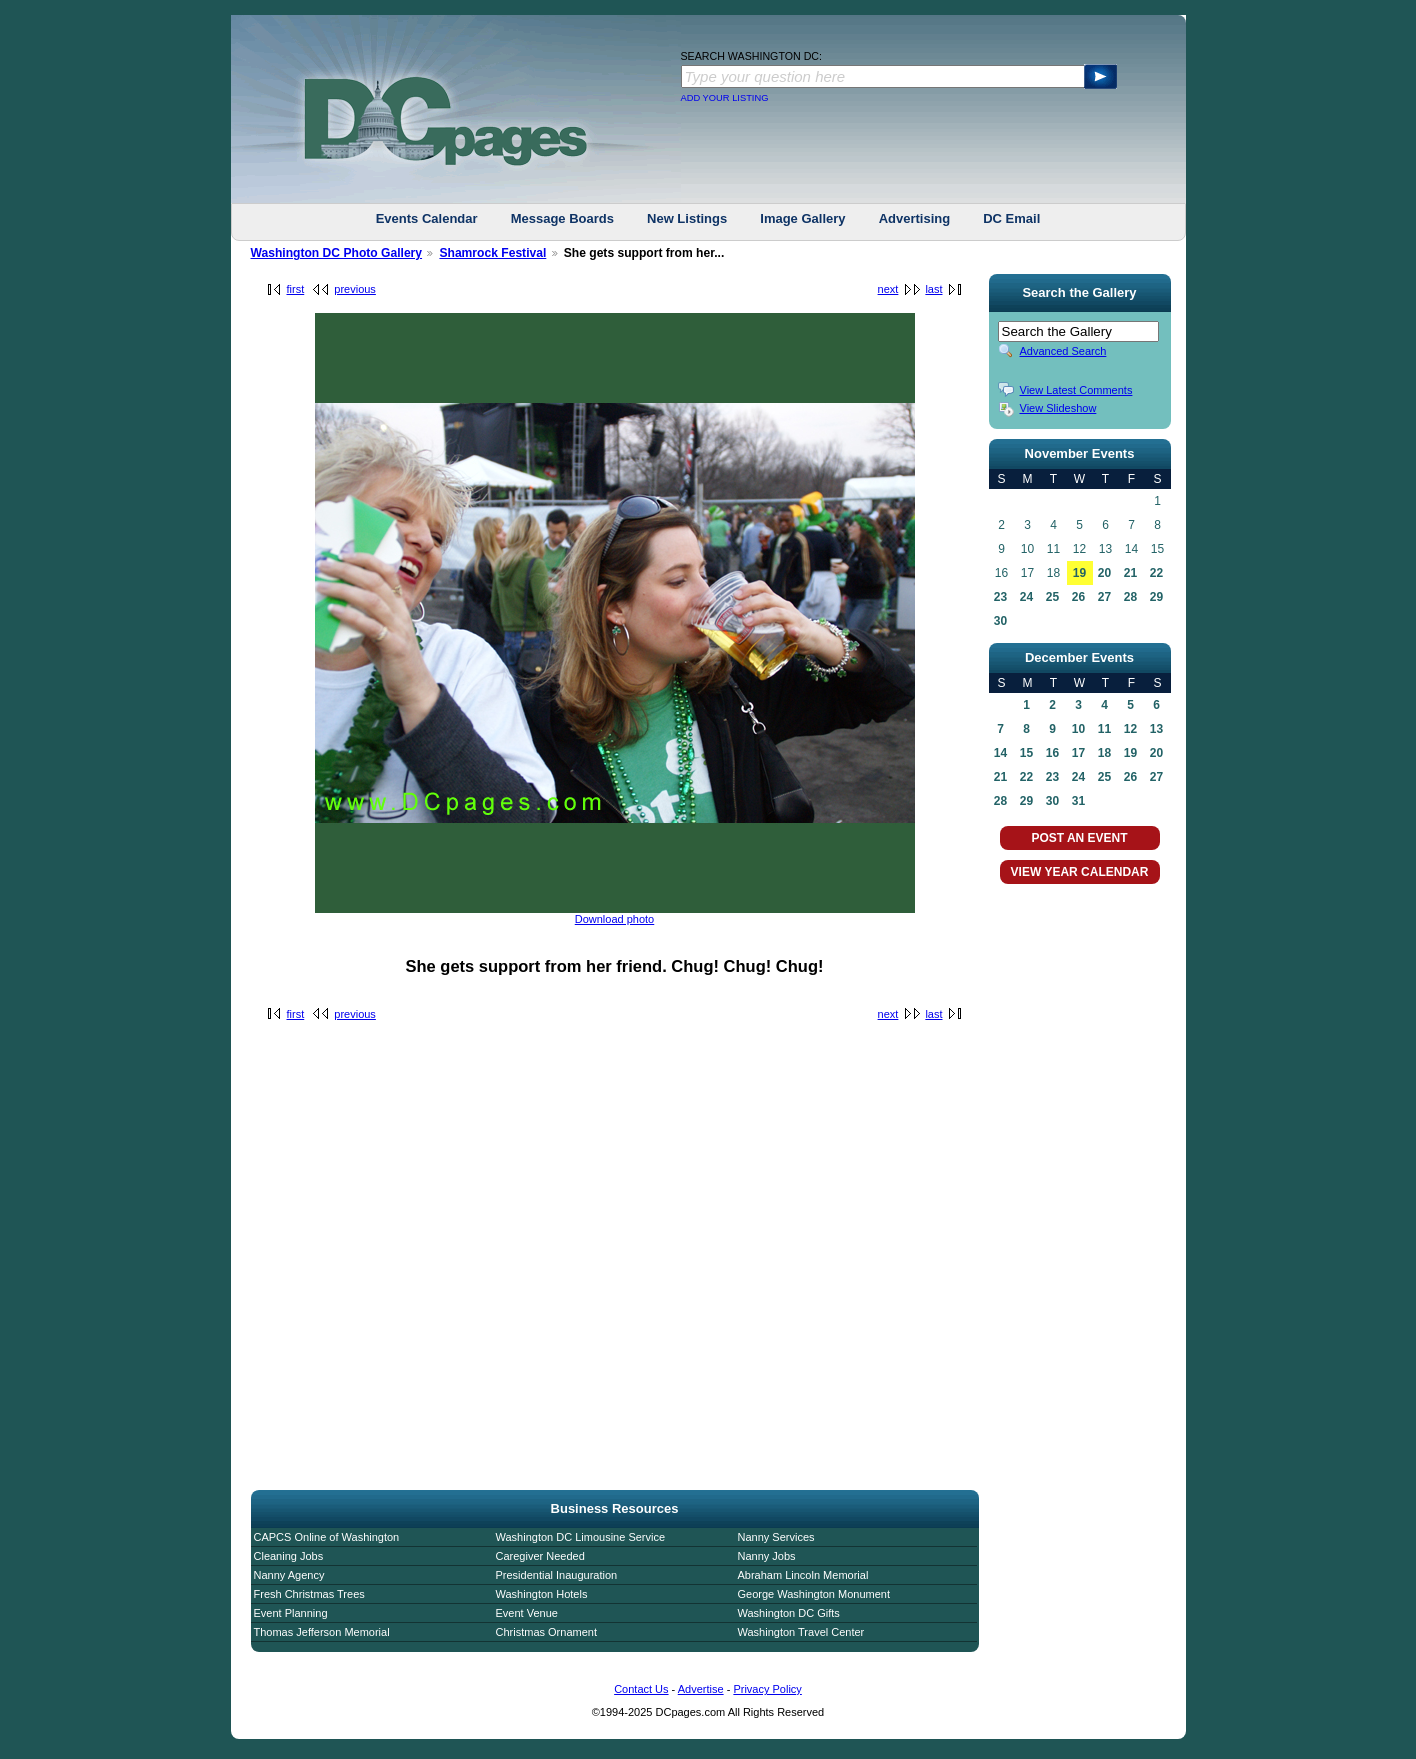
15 (1026, 753)
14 (1000, 753)
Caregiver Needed (540, 1556)
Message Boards (562, 218)
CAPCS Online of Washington (327, 1537)
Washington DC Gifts (789, 1613)
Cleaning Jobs (289, 1556)
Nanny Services (776, 1537)
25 (1052, 597)
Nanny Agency (289, 1575)
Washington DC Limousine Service (581, 1537)
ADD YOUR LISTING (725, 98)
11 (1104, 729)
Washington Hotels (542, 1594)
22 (1156, 573)
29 (1156, 597)
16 (1052, 753)
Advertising (915, 218)
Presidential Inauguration (557, 1575)
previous (355, 289)
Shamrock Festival (492, 253)
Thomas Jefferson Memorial (322, 1632)
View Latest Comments (1076, 390)
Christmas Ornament (546, 1632)
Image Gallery (802, 218)
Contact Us (641, 1689)
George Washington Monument (814, 1594)
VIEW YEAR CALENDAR (1080, 872)
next (888, 289)
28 (1130, 597)
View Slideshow (1058, 408)
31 (1078, 801)
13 (1156, 729)
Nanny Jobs (767, 1556)
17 (1078, 753)
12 (1130, 729)
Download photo (615, 919)
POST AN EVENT (1079, 838)
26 (1078, 597)
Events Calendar (427, 218)
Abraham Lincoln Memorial (803, 1575)
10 (1078, 729)
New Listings (687, 218)
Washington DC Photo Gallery (337, 253)
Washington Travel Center (801, 1632)
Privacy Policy (767, 1689)
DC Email (1011, 218)
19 (1079, 573)
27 (1104, 597)
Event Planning (291, 1613)
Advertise (701, 1689)
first (296, 289)
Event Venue (527, 1613)
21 (1130, 573)
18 (1104, 753)
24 (1026, 597)
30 (1000, 621)
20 (1104, 573)
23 (1000, 597)
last (933, 289)
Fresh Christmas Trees (309, 1594)
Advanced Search (1063, 351)
